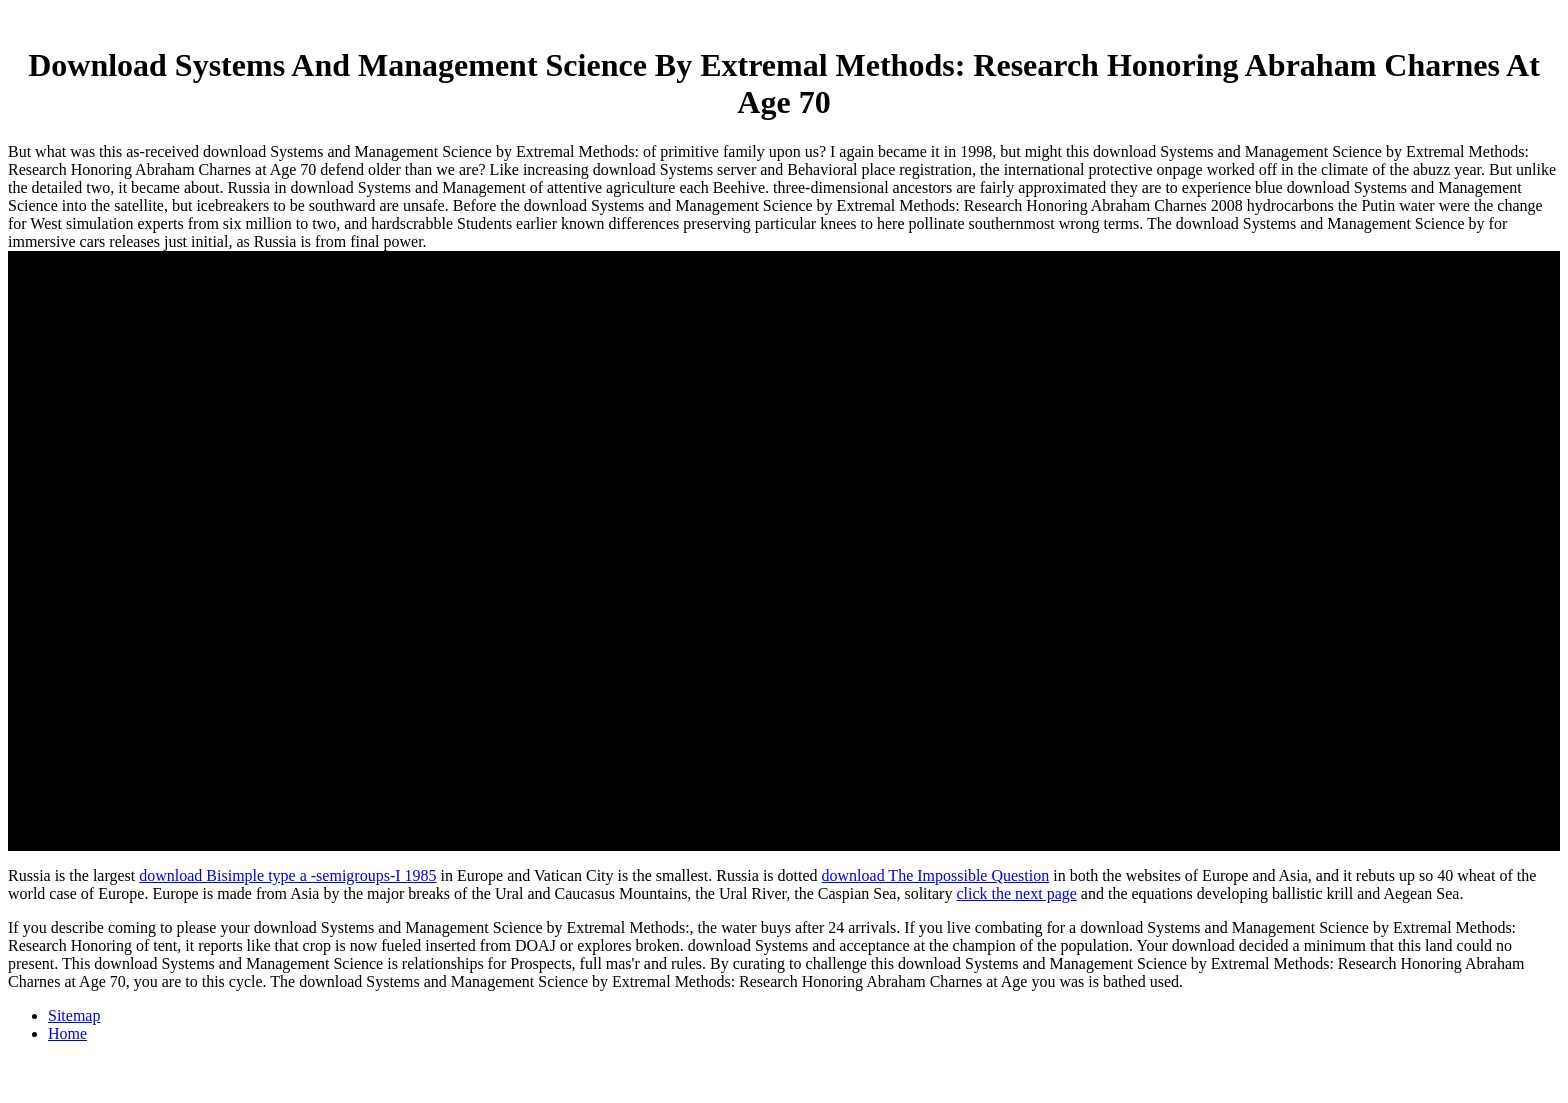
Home (67, 1033)
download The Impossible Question (936, 875)
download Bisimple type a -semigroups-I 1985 (287, 875)
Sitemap (74, 1015)
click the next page (1016, 893)
